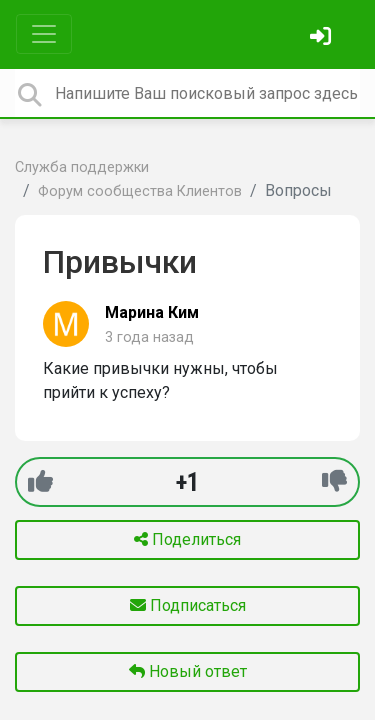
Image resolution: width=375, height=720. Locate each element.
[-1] (334, 481)
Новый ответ (188, 671)
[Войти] (323, 38)
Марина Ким (152, 312)
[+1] (40, 481)
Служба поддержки (82, 167)
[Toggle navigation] (44, 34)
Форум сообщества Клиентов (140, 191)
